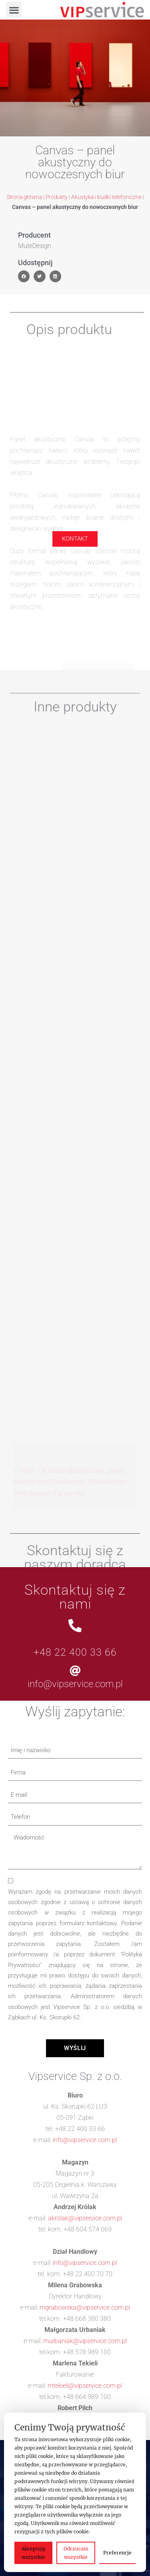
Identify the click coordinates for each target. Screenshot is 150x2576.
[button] (14, 10)
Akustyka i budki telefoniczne (106, 197)
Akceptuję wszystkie (34, 2553)
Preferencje (117, 2553)
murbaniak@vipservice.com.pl (85, 2341)
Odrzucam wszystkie (76, 2553)
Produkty (57, 197)
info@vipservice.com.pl (75, 1684)
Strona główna (24, 197)
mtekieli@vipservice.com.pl (85, 2385)
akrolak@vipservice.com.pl (85, 2218)
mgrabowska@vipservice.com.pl (85, 2307)
